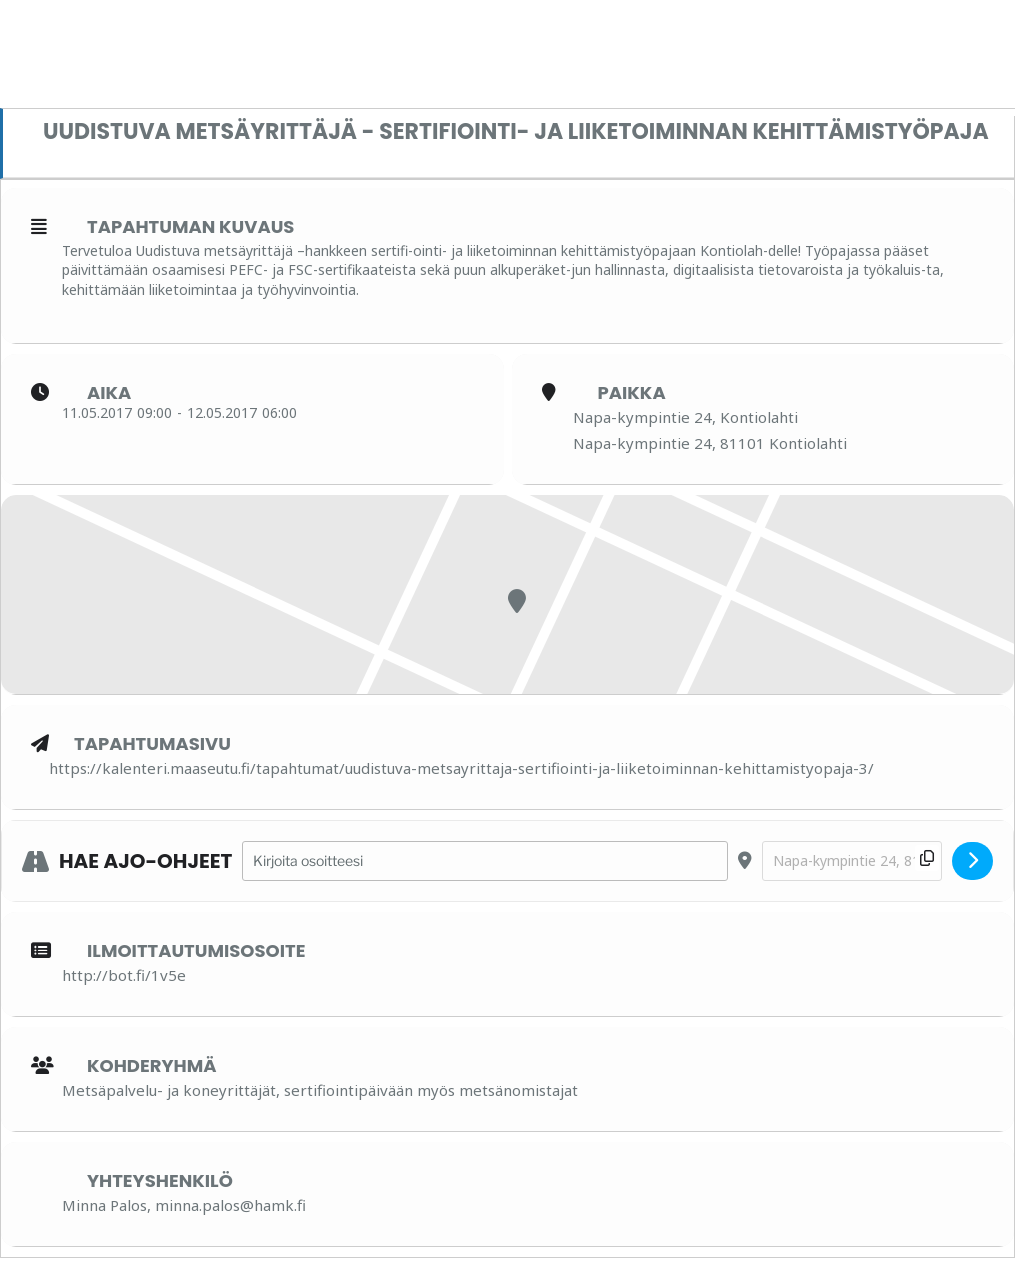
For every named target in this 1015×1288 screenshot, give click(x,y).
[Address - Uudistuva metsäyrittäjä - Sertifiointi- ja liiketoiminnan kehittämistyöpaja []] (485, 861)
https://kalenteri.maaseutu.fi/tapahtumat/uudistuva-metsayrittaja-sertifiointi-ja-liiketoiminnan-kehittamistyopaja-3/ (461, 768)
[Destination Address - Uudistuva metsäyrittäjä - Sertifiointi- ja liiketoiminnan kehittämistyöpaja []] (852, 861)
